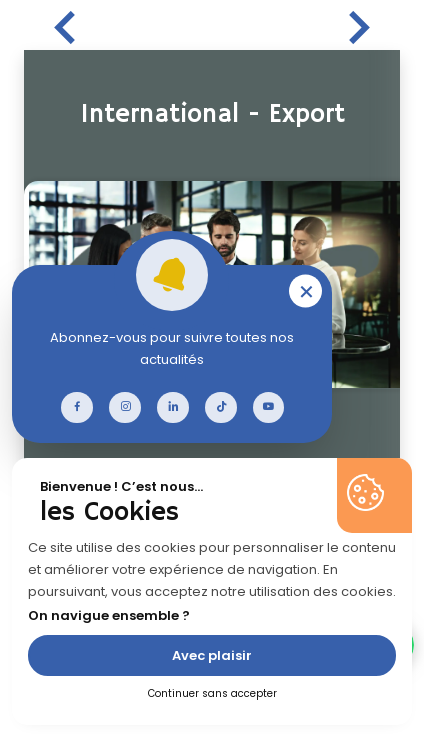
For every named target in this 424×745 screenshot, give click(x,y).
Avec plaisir (212, 655)
